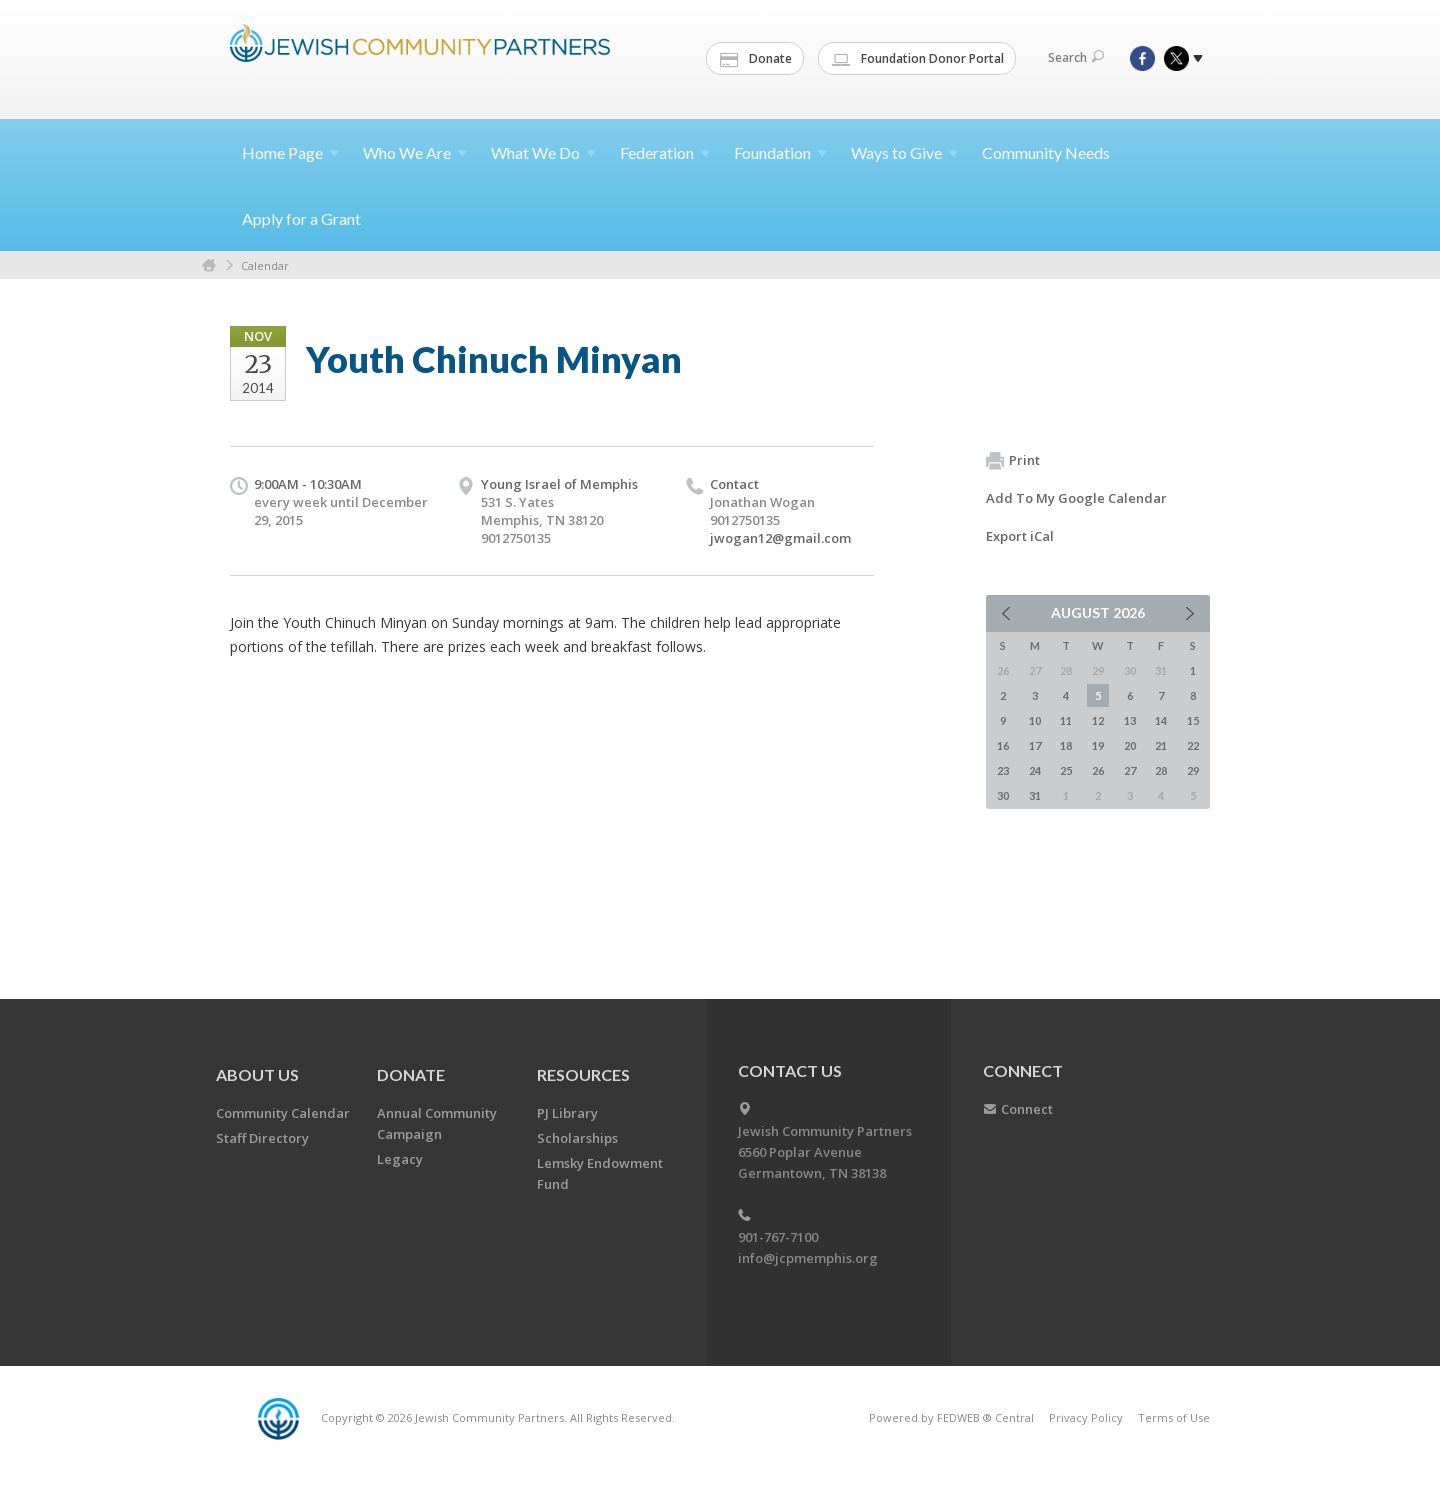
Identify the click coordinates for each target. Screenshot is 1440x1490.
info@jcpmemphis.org (808, 1258)
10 (1035, 720)
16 (1003, 745)
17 (1035, 745)
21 (1161, 745)
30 (1003, 795)
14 (1161, 720)
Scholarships (577, 1138)
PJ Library (567, 1113)
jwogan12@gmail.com (780, 538)
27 (1130, 770)
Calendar (265, 265)
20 (1130, 745)
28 (1161, 770)
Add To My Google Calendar (1076, 498)
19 (1098, 745)
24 (1035, 770)
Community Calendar (283, 1113)
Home (290, 152)
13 (1130, 720)
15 (1193, 720)
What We (543, 152)
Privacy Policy (1086, 1417)
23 (1003, 770)
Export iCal (1020, 536)
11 (1066, 720)
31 (1035, 795)
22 (1193, 745)
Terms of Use (1174, 1417)
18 (1066, 745)
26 (1098, 770)
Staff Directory (262, 1138)
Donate (756, 59)
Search (1076, 57)
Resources (583, 1074)
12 (1098, 720)
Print (1013, 461)
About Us (257, 1074)
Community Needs (1046, 152)
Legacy (400, 1159)
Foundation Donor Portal (918, 59)
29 (1193, 770)
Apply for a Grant (301, 218)
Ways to (904, 152)
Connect (1027, 1109)
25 (1066, 770)
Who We (415, 152)
